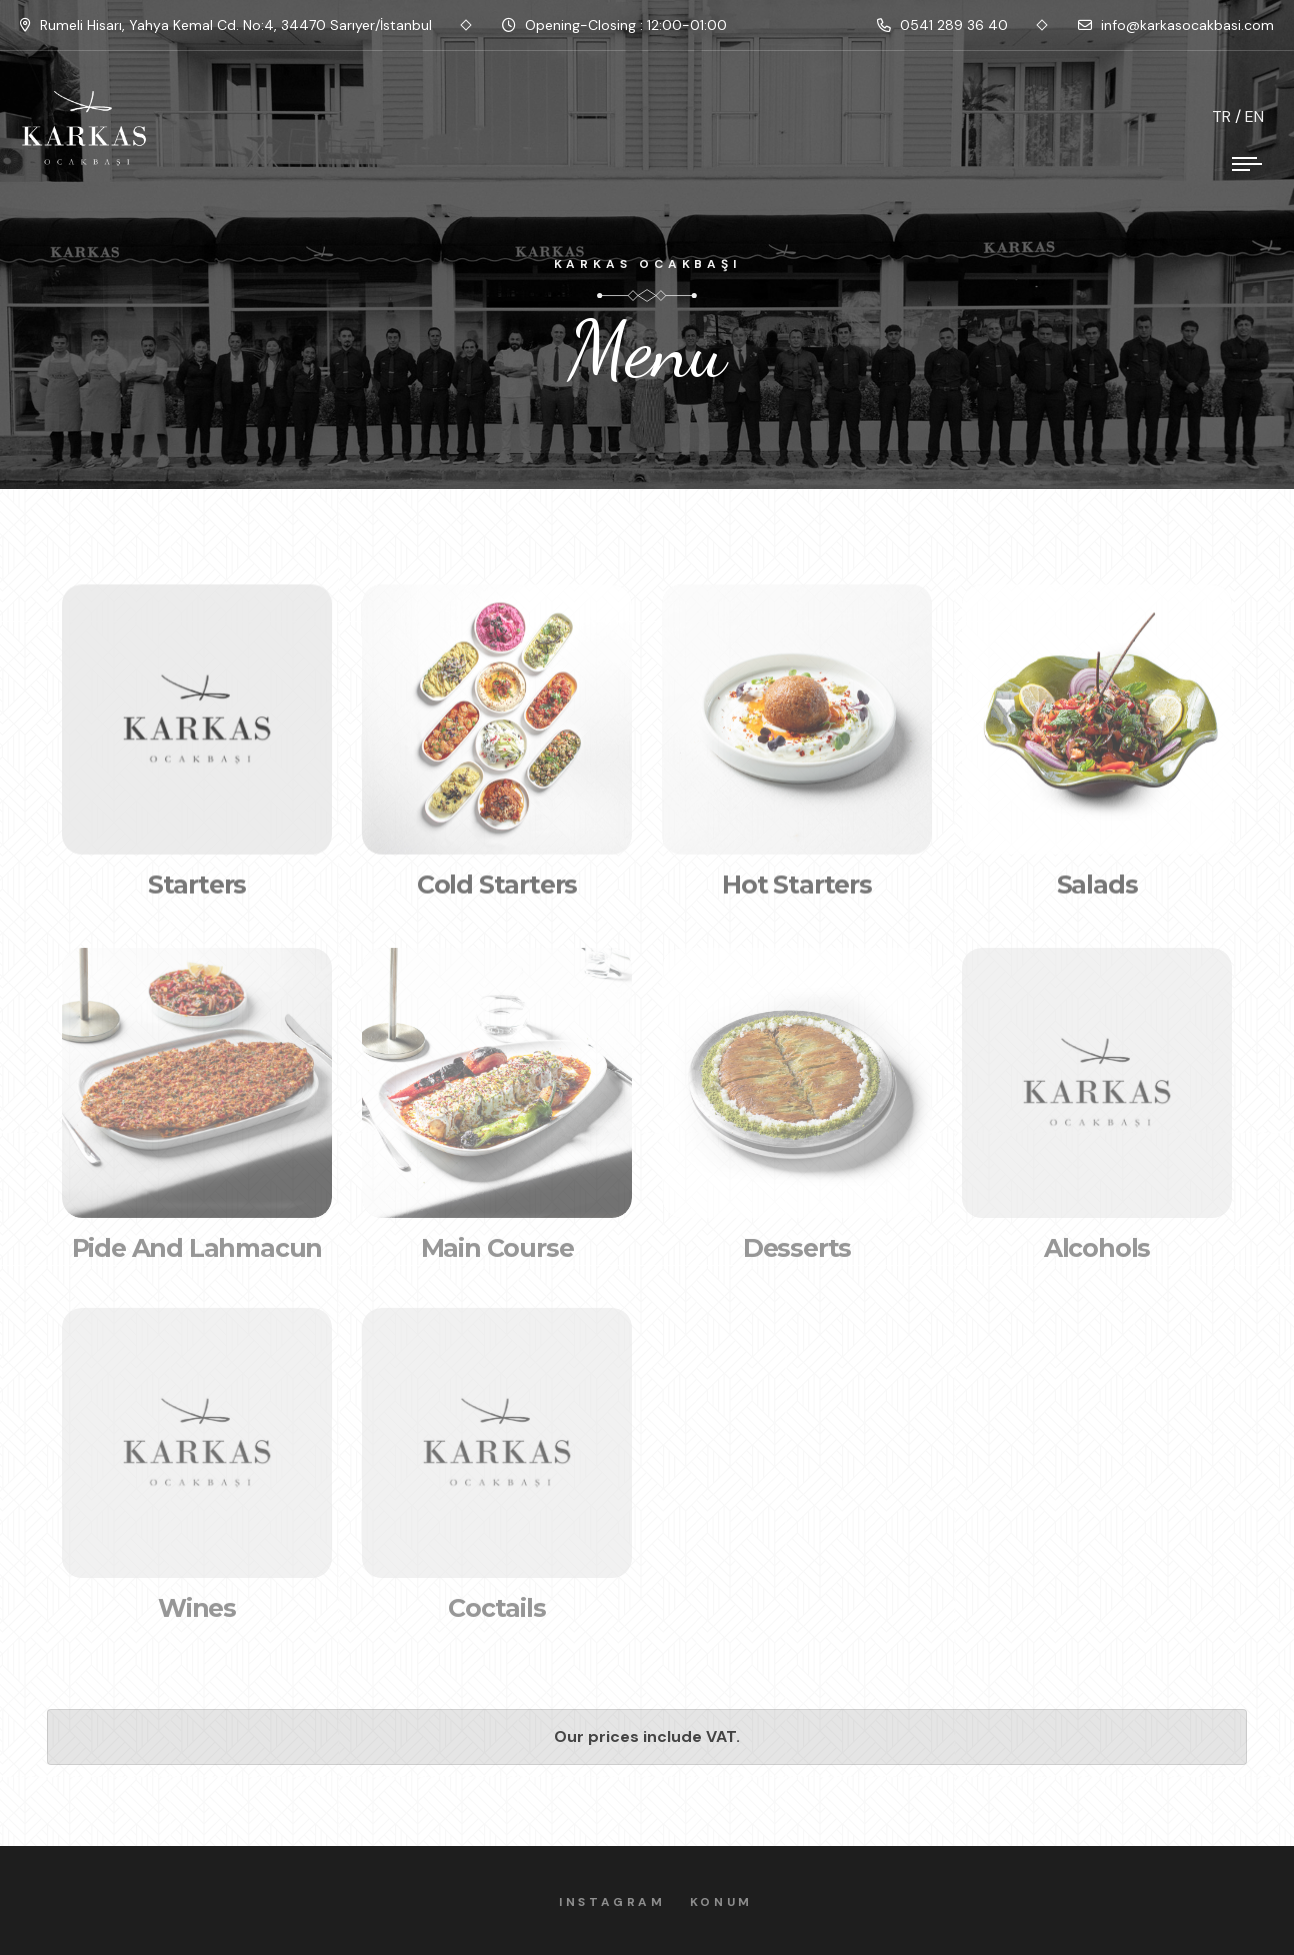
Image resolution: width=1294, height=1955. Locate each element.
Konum (729, 1902)
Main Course (497, 1256)
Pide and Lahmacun (197, 1256)
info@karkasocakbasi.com (1176, 25)
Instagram (620, 1902)
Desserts (797, 1256)
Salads (1097, 891)
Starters (197, 891)
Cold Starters (497, 891)
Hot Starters (797, 891)
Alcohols (1097, 1256)
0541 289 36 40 (942, 25)
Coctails (496, 1616)
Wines (197, 1616)
